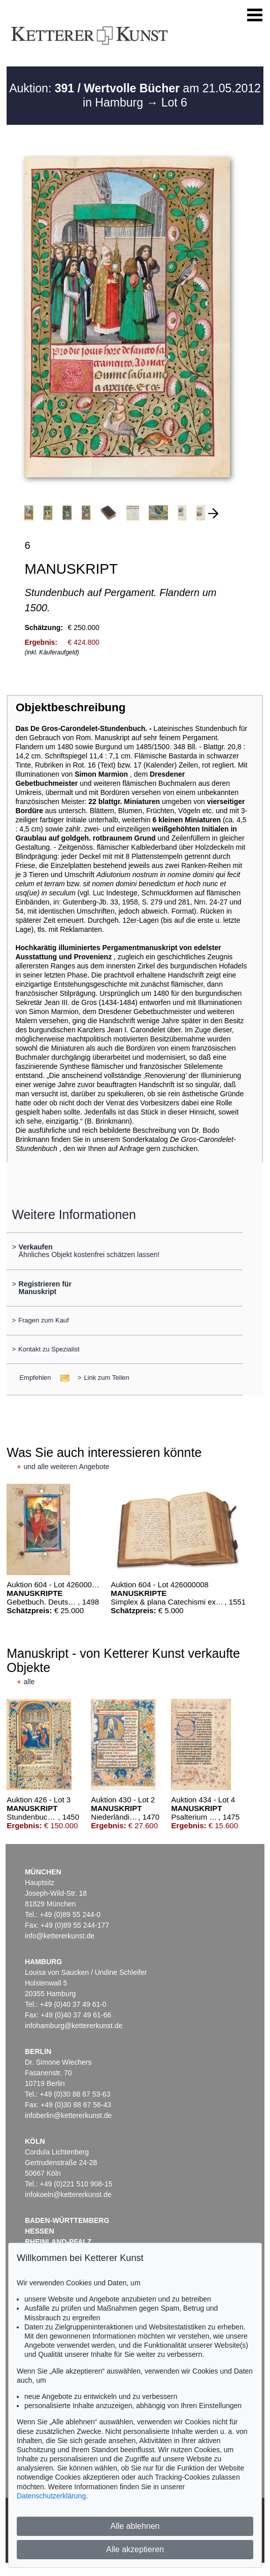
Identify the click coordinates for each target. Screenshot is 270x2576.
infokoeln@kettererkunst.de (68, 2194)
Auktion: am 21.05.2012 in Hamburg (135, 95)
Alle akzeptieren (135, 2549)
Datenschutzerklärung (51, 2496)
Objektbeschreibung (70, 707)
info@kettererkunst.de (59, 1936)
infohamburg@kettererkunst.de (73, 2026)
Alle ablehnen (135, 2526)
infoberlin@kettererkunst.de (68, 2115)
